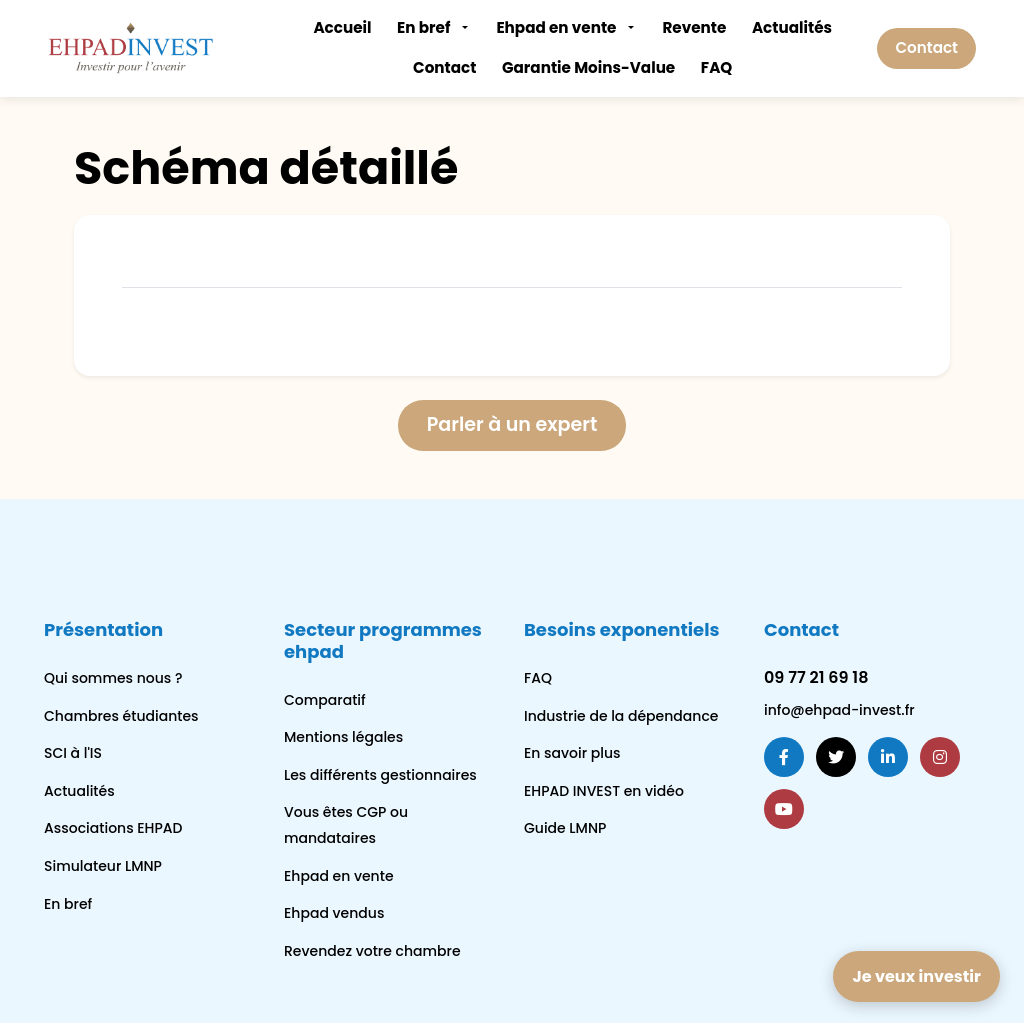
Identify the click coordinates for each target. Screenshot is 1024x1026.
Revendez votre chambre (372, 953)
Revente (694, 27)
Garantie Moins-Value (588, 67)
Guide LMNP (565, 831)
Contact (444, 67)
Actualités (792, 27)
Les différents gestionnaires (380, 777)
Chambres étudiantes (121, 718)
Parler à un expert (512, 427)
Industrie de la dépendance (621, 718)
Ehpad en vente (556, 27)
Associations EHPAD (113, 831)
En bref (423, 27)
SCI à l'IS (73, 755)
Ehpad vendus (334, 915)
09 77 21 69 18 (816, 679)
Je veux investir (916, 976)
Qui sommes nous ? (113, 680)
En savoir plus (572, 755)
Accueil (342, 27)
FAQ (716, 67)
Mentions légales (343, 739)
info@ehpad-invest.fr (839, 712)
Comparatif (325, 702)
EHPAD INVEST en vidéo (604, 793)
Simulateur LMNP (103, 868)
